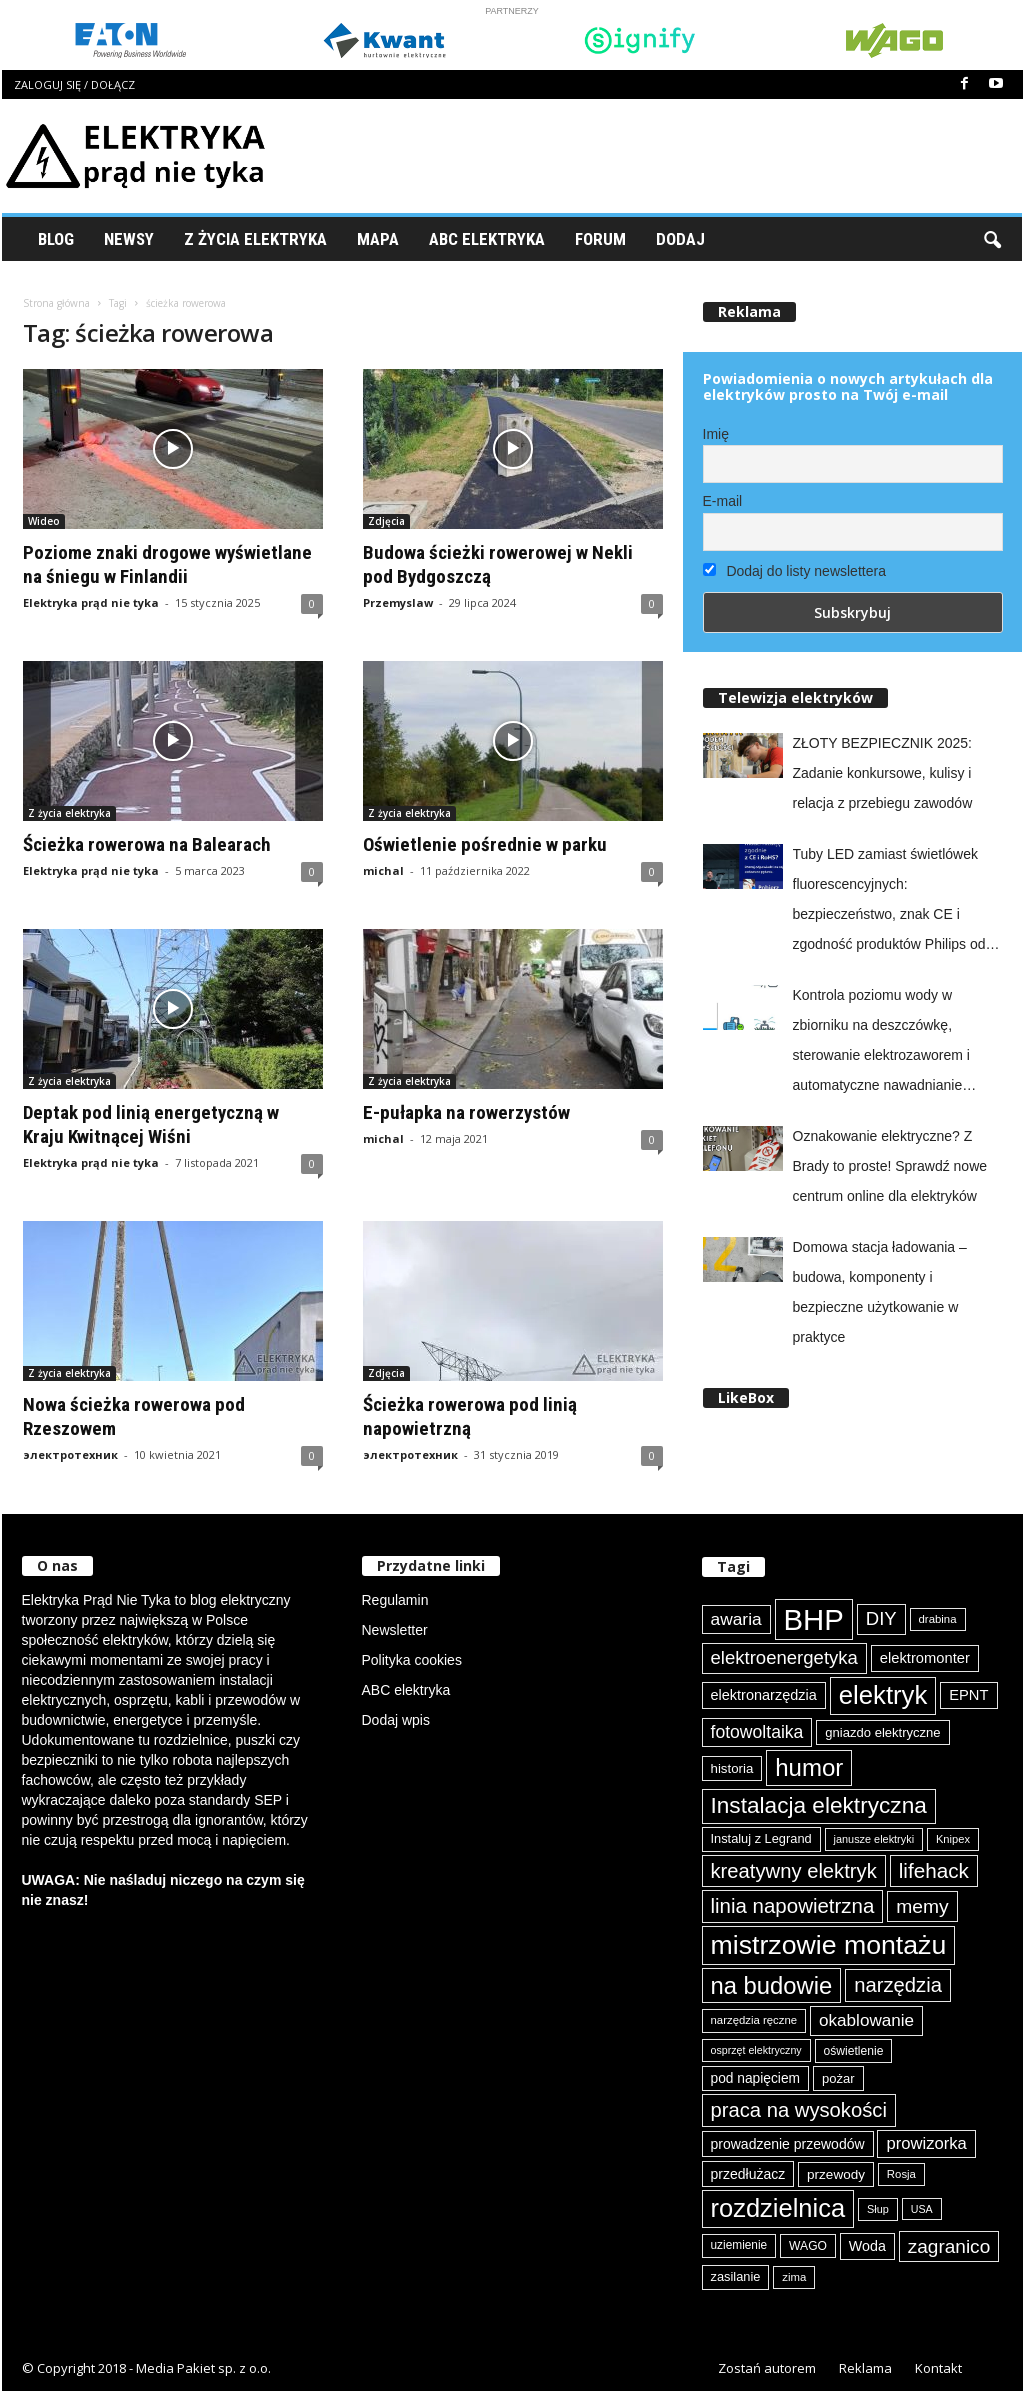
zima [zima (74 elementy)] (794, 2277)
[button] (992, 239)
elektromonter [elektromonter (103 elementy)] (925, 1658)
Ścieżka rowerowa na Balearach (147, 844)
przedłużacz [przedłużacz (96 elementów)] (748, 2174)
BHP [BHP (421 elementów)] (814, 1619)
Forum (600, 239)
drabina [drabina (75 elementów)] (938, 1619)
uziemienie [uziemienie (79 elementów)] (739, 2245)
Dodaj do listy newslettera (794, 571)
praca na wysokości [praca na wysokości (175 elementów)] (799, 2110)
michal (383, 870)
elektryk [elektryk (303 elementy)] (883, 1695)
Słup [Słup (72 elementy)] (878, 2209)
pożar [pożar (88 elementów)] (838, 2078)
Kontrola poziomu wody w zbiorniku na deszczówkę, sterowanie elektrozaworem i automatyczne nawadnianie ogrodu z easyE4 (881, 1043)
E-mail (723, 501)
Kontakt (938, 2368)
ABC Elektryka (487, 239)
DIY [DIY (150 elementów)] (881, 1618)
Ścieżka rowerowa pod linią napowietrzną (470, 1416)
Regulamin (395, 1600)
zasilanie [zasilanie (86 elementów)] (736, 2276)
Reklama (865, 2368)
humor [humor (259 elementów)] (809, 1767)
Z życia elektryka (255, 239)
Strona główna (56, 303)
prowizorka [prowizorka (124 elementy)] (926, 2143)
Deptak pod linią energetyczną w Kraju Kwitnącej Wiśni (151, 1124)
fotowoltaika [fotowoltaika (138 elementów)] (757, 1732)
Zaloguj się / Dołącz (74, 84)
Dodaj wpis (396, 1720)
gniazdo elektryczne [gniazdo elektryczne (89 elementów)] (882, 1732)
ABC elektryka (406, 1690)
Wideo (44, 521)
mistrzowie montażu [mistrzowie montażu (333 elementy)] (829, 1945)
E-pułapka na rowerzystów (466, 1112)
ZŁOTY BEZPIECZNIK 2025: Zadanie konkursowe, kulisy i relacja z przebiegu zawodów (883, 773)
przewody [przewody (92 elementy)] (836, 2174)
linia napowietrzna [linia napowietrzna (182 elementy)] (793, 1905)
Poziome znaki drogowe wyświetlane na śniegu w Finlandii (167, 564)
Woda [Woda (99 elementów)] (867, 2246)
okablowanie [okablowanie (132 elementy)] (866, 2020)
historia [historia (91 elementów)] (732, 1768)
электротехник (70, 1454)
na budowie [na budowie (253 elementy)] (772, 1985)
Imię (716, 434)
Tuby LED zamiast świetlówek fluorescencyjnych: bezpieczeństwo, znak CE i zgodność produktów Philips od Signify (889, 902)
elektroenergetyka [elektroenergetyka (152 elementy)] (784, 1657)
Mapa (378, 239)
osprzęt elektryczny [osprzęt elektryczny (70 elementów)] (756, 2050)
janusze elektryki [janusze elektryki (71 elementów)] (874, 1839)
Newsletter (395, 1630)
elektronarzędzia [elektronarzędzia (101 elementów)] (764, 1695)
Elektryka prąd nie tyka (91, 602)
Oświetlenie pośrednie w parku (485, 844)
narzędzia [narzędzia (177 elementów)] (898, 1985)
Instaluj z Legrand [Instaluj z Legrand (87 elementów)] (761, 1838)
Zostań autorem (767, 2368)
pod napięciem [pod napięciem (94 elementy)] (756, 2078)
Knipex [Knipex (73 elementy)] (953, 1839)
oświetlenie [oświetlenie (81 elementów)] (854, 2051)
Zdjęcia (386, 521)
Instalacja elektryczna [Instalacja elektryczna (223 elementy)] (819, 1805)
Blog (56, 239)
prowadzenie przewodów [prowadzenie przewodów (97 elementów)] (788, 2144)
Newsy (129, 239)
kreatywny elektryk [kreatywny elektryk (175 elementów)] (794, 1871)
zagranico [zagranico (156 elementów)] (949, 2246)
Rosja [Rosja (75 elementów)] (901, 2174)
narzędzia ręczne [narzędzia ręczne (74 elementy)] (754, 2020)
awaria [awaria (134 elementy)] (736, 1619)
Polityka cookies (412, 1660)
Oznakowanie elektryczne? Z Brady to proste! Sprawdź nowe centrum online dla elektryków (890, 1166)
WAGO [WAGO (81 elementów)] (808, 2246)
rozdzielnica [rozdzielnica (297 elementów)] (778, 2208)
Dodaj (680, 239)
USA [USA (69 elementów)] (922, 2209)
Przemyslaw (398, 602)
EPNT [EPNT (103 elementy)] (968, 1695)
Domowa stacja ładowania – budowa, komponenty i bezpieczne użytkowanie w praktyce (880, 1292)
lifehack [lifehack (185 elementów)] (934, 1870)
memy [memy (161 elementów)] (922, 1906)
